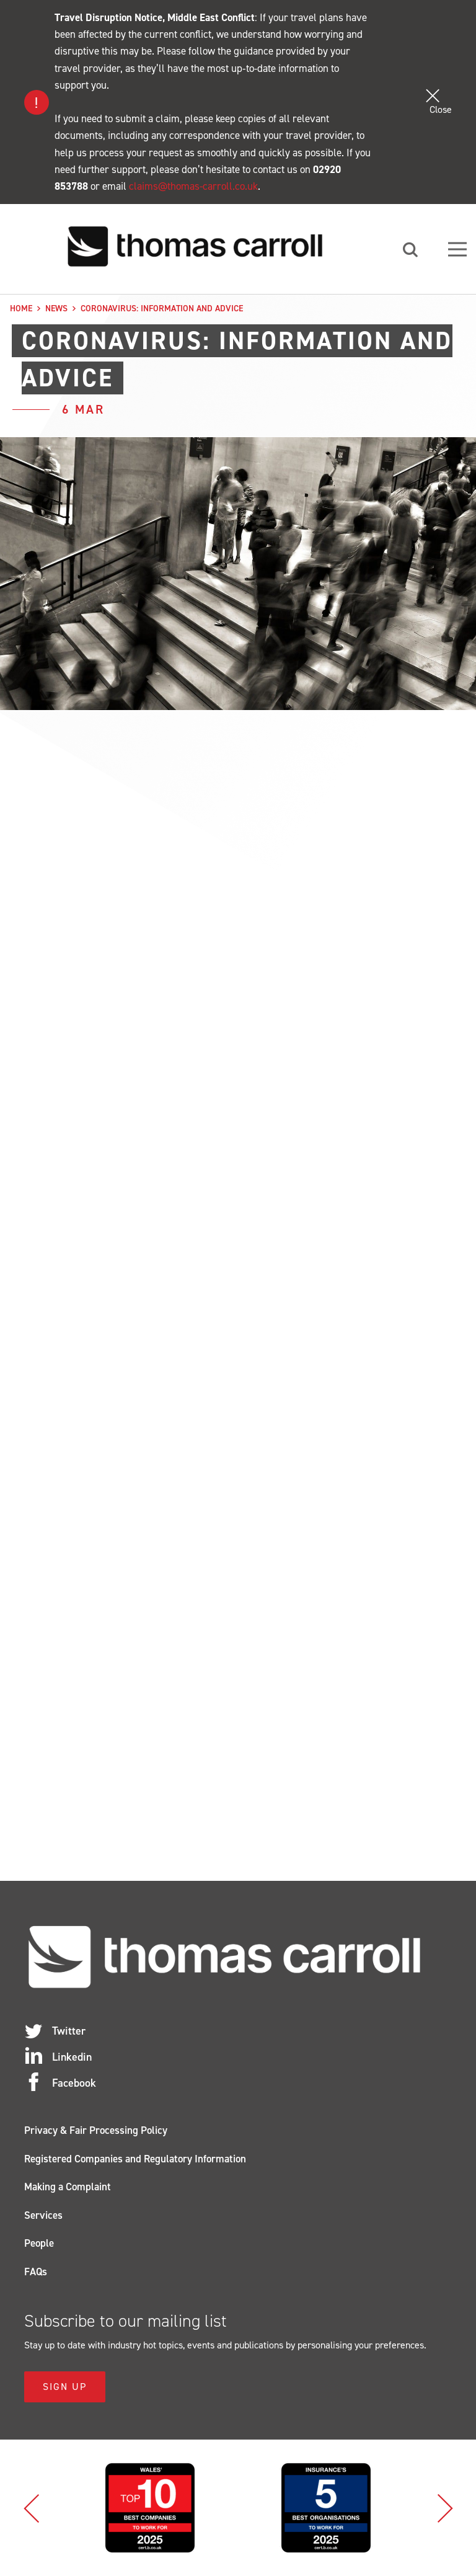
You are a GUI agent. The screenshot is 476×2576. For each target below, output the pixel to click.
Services (43, 2215)
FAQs (35, 2271)
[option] (150, 2508)
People (39, 2243)
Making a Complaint (67, 2186)
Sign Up (65, 2386)
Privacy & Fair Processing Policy (95, 2130)
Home (21, 308)
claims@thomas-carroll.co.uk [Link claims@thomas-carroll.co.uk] (193, 186)
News (56, 308)
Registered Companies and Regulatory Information (135, 2158)
